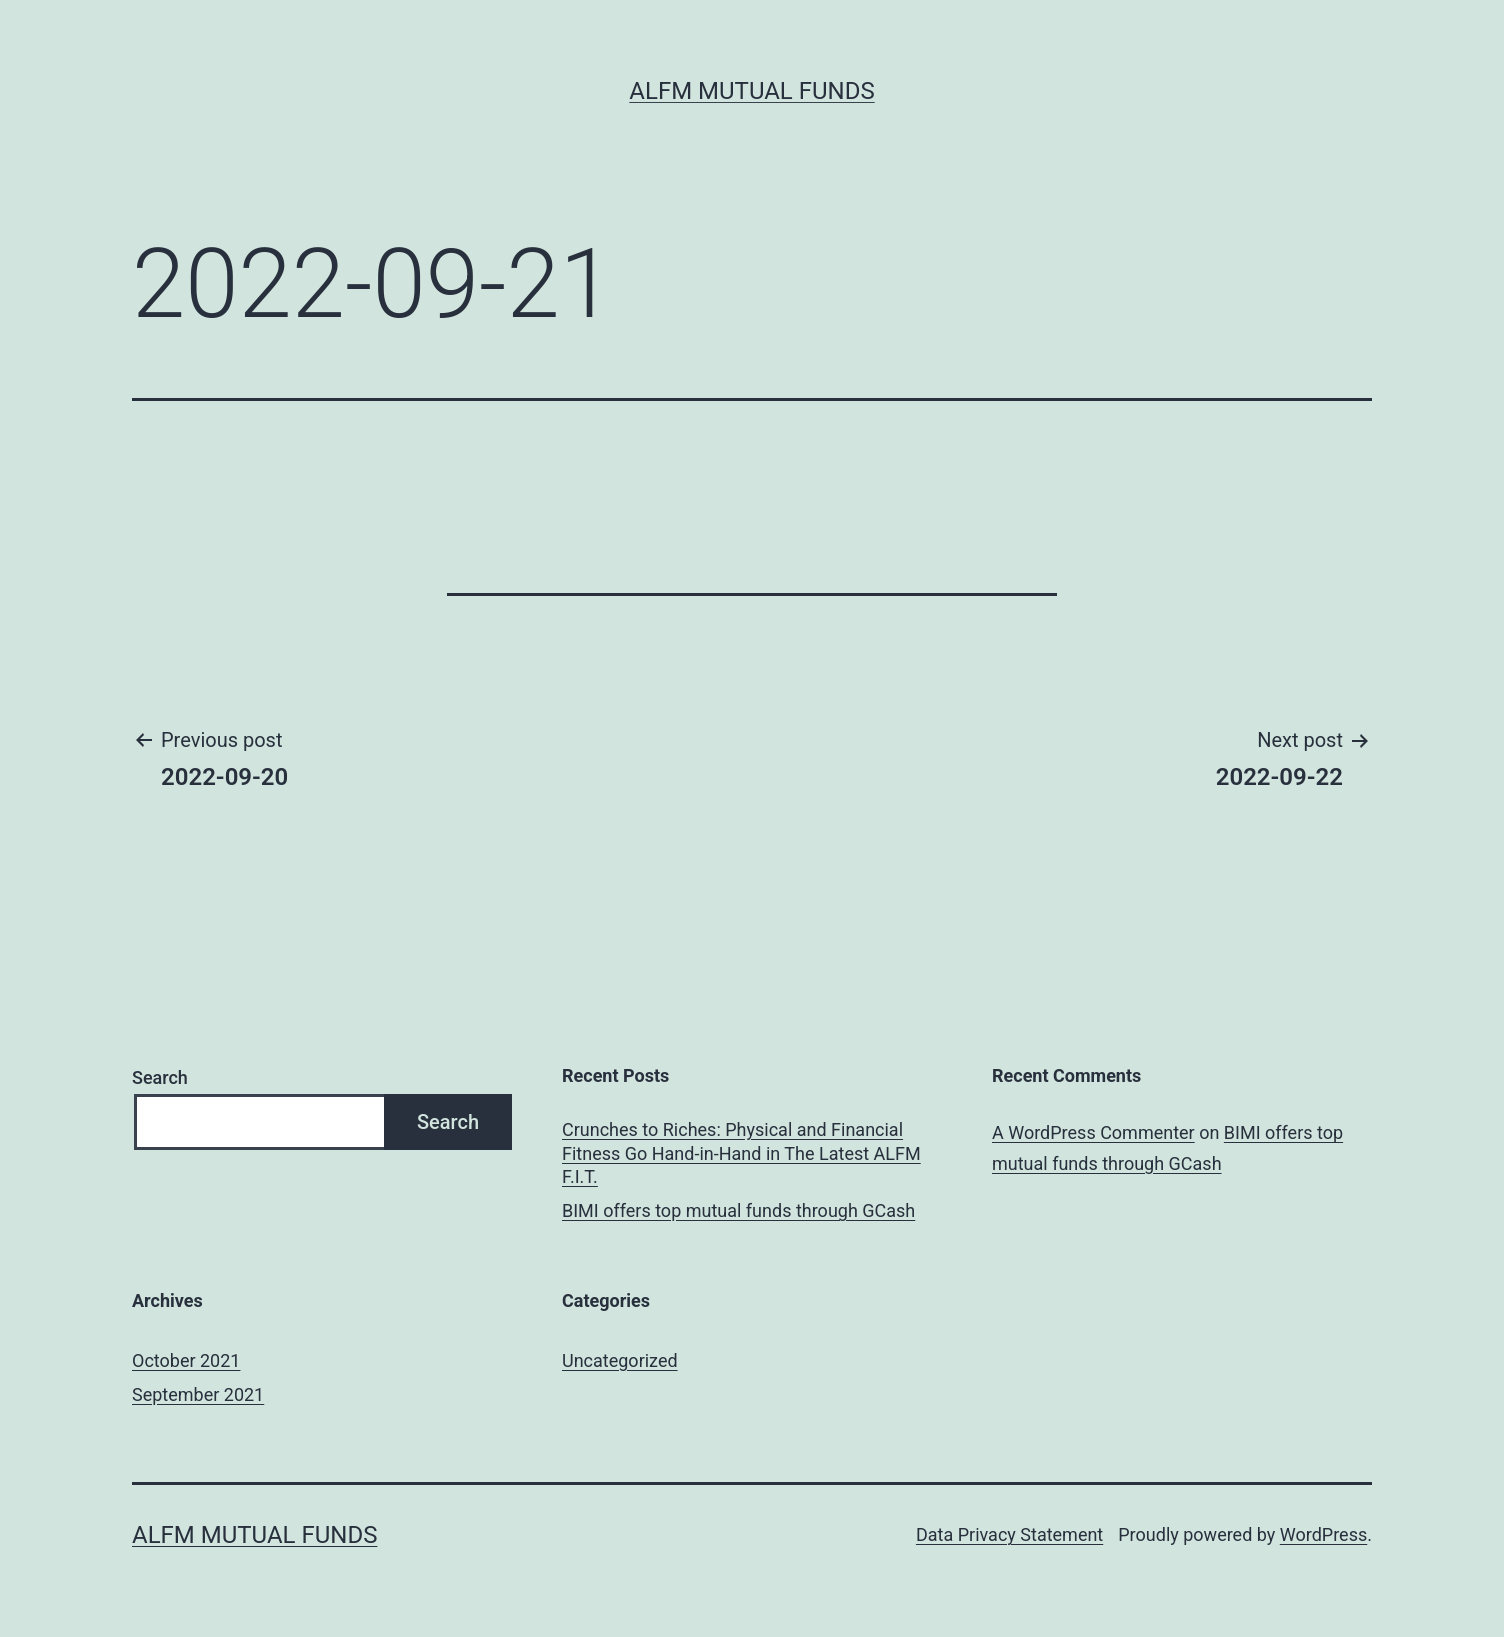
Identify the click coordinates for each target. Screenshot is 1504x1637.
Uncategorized (620, 1360)
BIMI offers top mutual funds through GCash (738, 1210)
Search (160, 1077)
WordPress (1323, 1534)
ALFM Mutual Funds (751, 91)
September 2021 (198, 1394)
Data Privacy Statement (1009, 1534)
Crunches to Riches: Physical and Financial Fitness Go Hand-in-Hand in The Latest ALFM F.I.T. (741, 1153)
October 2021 (186, 1360)
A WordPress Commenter (1093, 1132)
